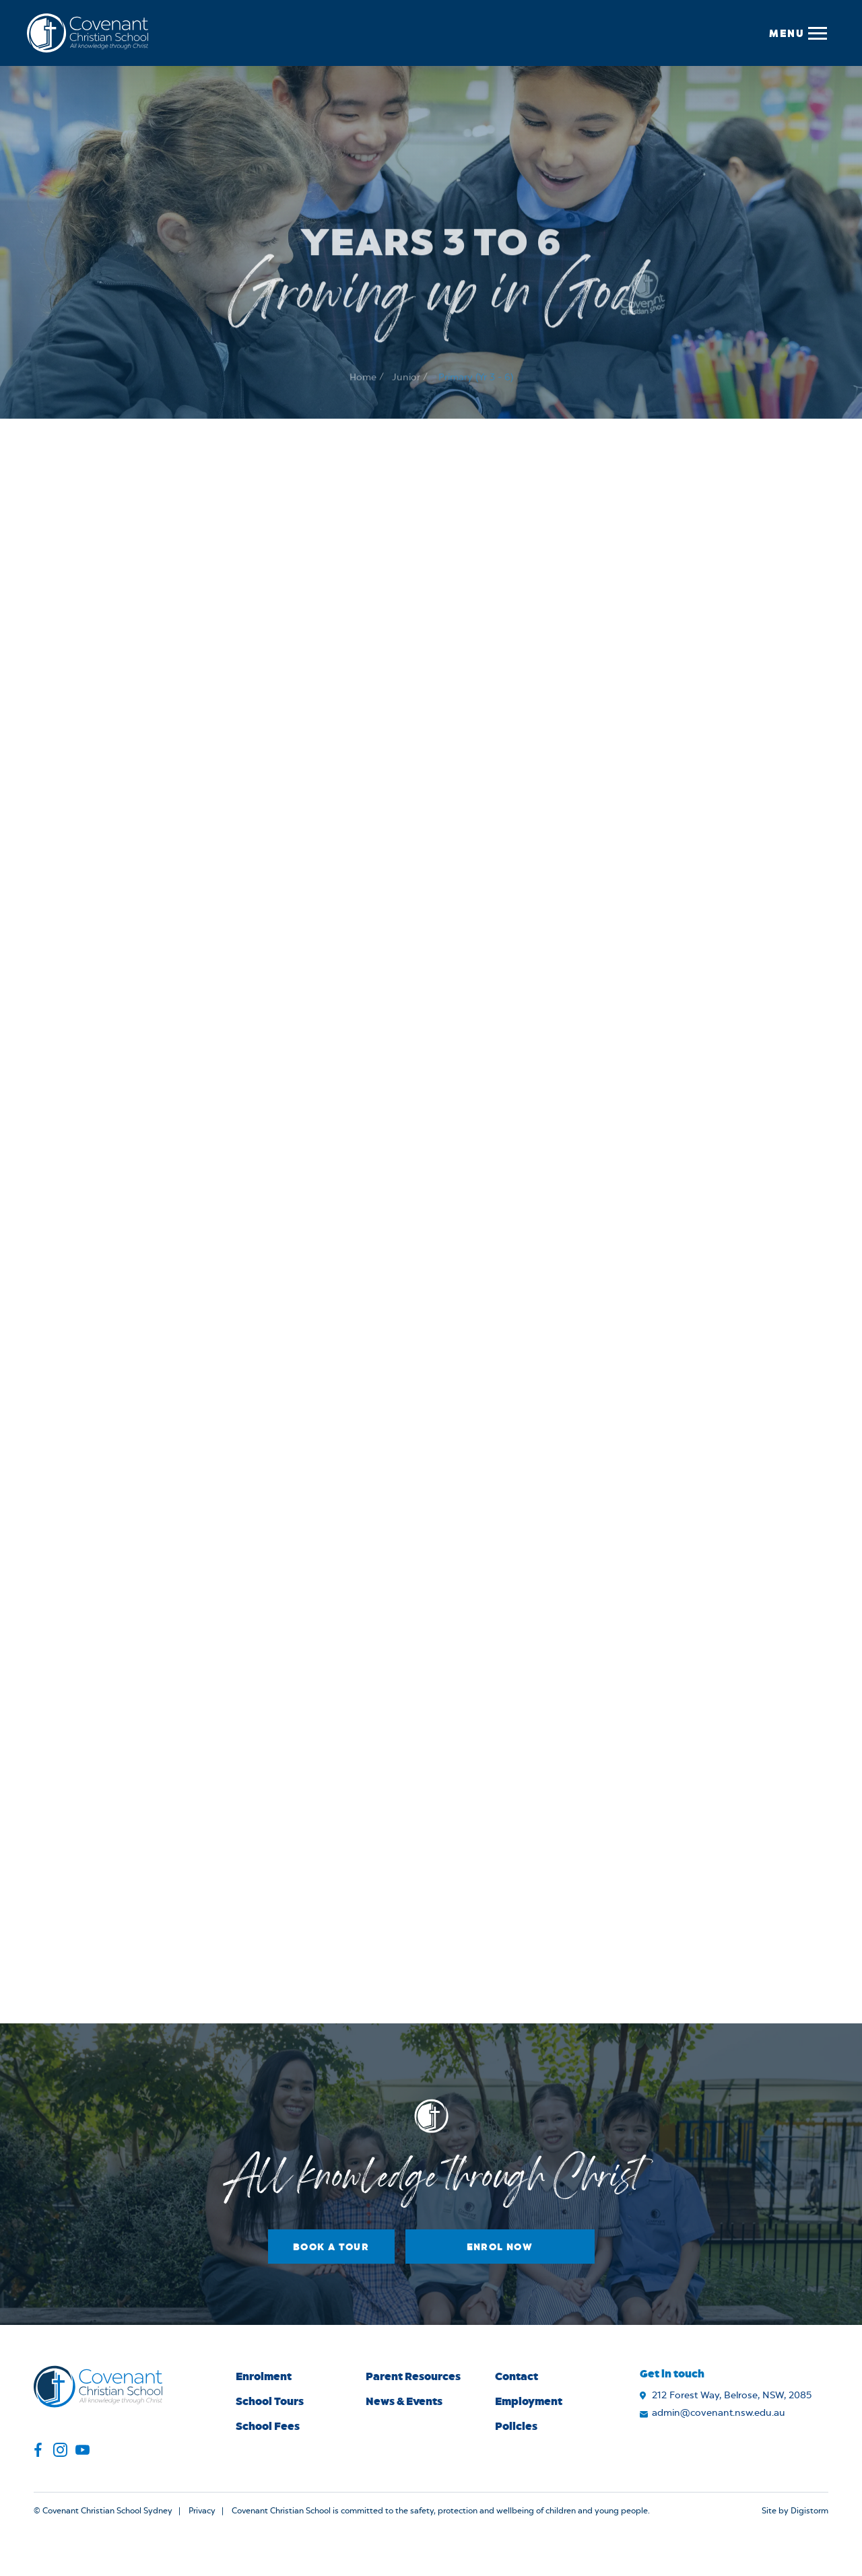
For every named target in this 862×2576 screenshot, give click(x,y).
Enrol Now (500, 2246)
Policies (516, 2425)
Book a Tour (331, 2246)
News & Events (404, 2400)
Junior (406, 398)
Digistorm (809, 2511)
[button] (797, 32)
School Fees (268, 2425)
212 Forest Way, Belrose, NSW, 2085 (731, 2395)
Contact (516, 2375)
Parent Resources (413, 2375)
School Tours (270, 2400)
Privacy (202, 2511)
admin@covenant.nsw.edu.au (718, 2413)
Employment (528, 2400)
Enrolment (264, 2375)
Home (363, 398)
